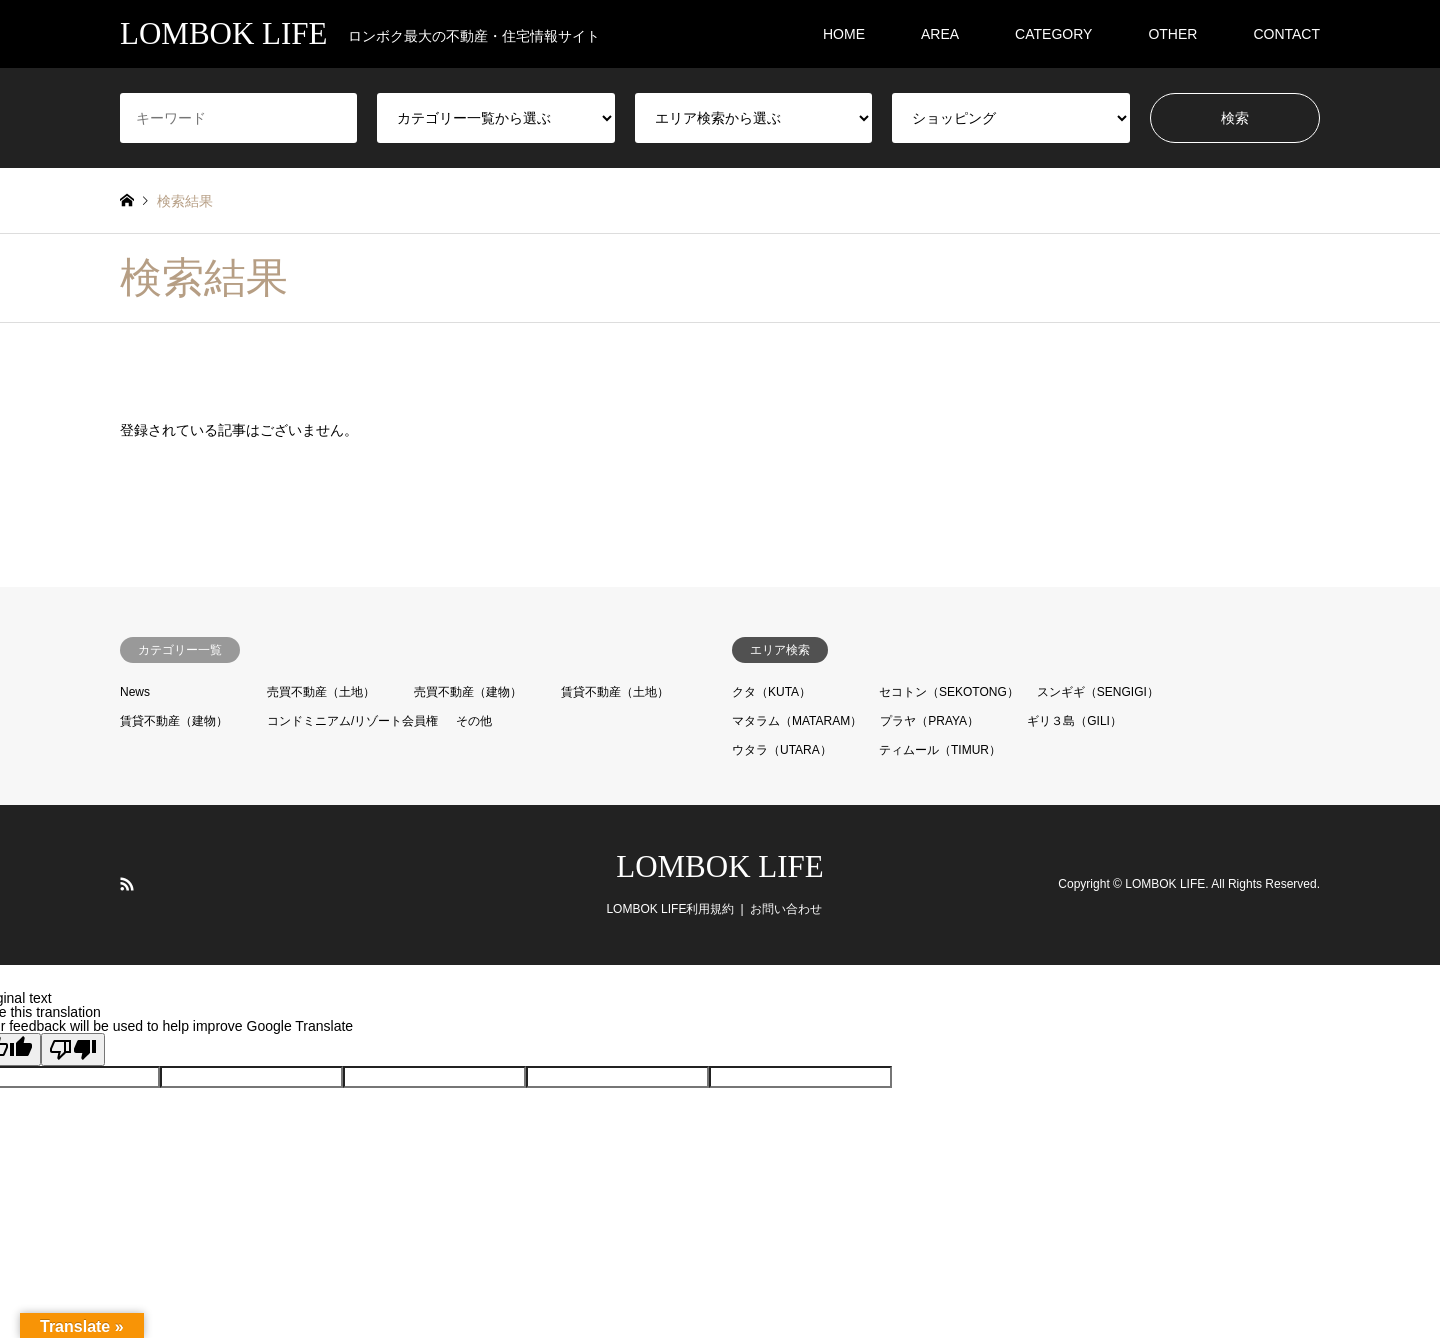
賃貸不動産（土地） (615, 692)
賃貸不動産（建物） (174, 721)
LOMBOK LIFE (720, 866)
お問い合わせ (786, 909)
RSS (127, 884)
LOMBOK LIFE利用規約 (670, 909)
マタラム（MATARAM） (797, 721)
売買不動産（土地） (321, 692)
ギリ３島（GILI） (1074, 721)
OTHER (1172, 34)
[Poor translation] (73, 1049)
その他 (474, 721)
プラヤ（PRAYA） (929, 721)
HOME (844, 34)
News (135, 692)
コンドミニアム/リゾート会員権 (352, 721)
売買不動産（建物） (468, 692)
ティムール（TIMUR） (940, 750)
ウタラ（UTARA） (782, 750)
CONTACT (1286, 34)
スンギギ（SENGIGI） (1098, 692)
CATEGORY (1053, 34)
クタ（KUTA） (771, 692)
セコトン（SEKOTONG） (949, 692)
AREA (940, 34)
